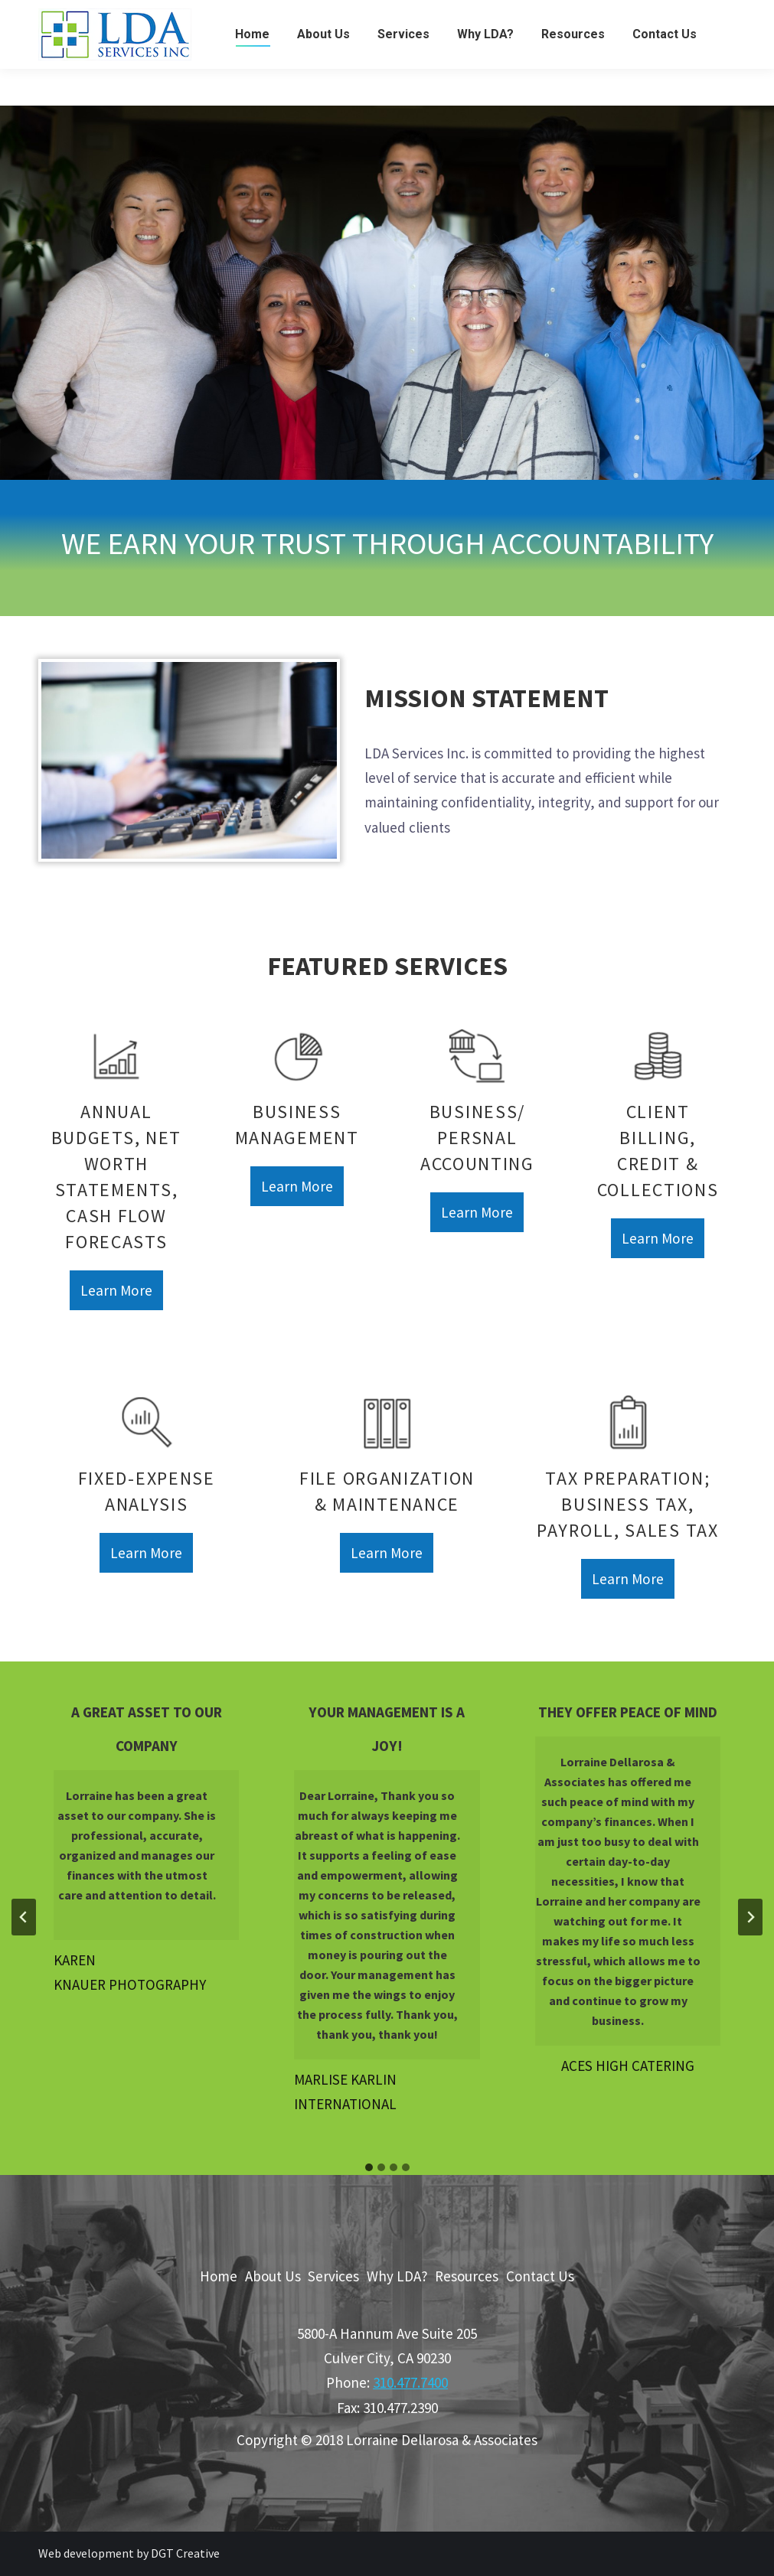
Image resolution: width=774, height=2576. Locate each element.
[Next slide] (750, 1917)
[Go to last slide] (23, 1917)
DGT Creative (185, 2553)
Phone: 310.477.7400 (673, 18)
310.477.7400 (410, 2382)
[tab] (369, 2167)
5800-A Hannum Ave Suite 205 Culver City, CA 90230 (201, 19)
